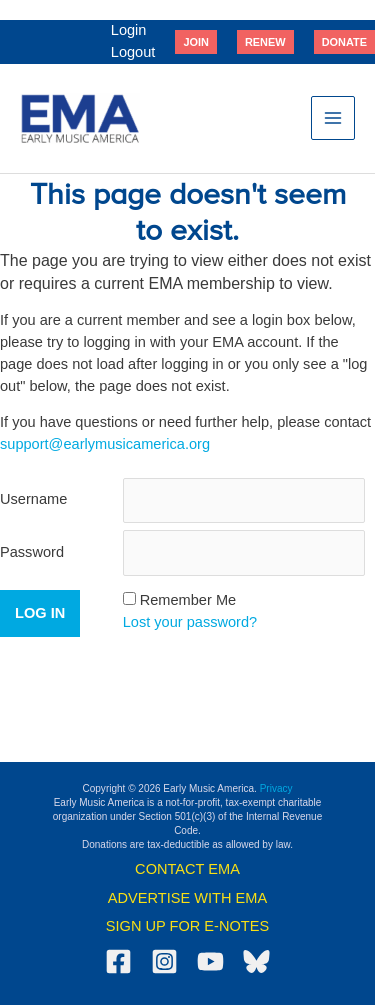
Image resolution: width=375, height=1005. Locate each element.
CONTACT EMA (187, 869)
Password (32, 552)
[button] (196, 42)
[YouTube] (210, 961)
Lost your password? (190, 622)
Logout (133, 52)
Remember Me (188, 600)
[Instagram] (164, 961)
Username (33, 499)
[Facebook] (118, 961)
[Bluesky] (256, 961)
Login (129, 30)
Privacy (276, 788)
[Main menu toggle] (333, 118)
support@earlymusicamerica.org (105, 444)
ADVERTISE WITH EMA (187, 898)
